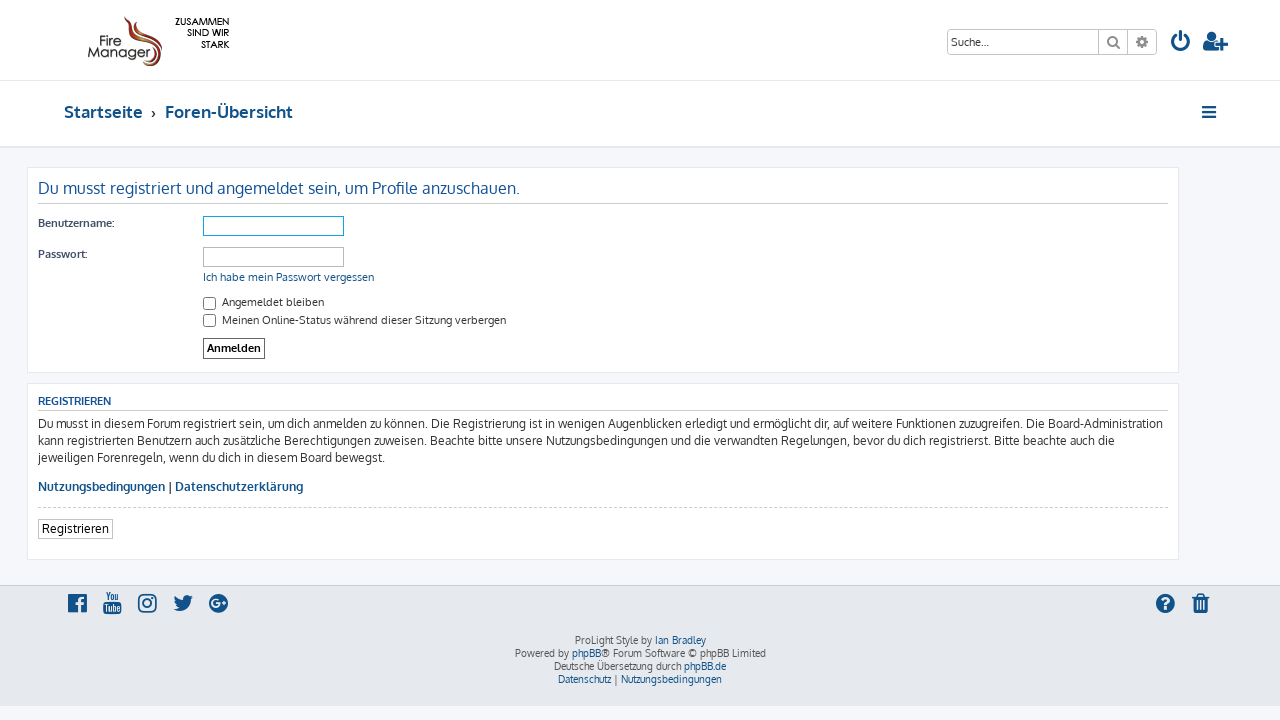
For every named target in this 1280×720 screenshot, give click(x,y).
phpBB (586, 653)
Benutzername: (113, 223)
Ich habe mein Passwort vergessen (325, 277)
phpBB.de (705, 666)
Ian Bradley (680, 640)
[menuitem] (1181, 43)
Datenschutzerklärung (276, 486)
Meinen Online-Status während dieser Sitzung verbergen (391, 320)
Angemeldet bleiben (300, 302)
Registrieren (112, 528)
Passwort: (99, 254)
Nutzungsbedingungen (138, 486)
